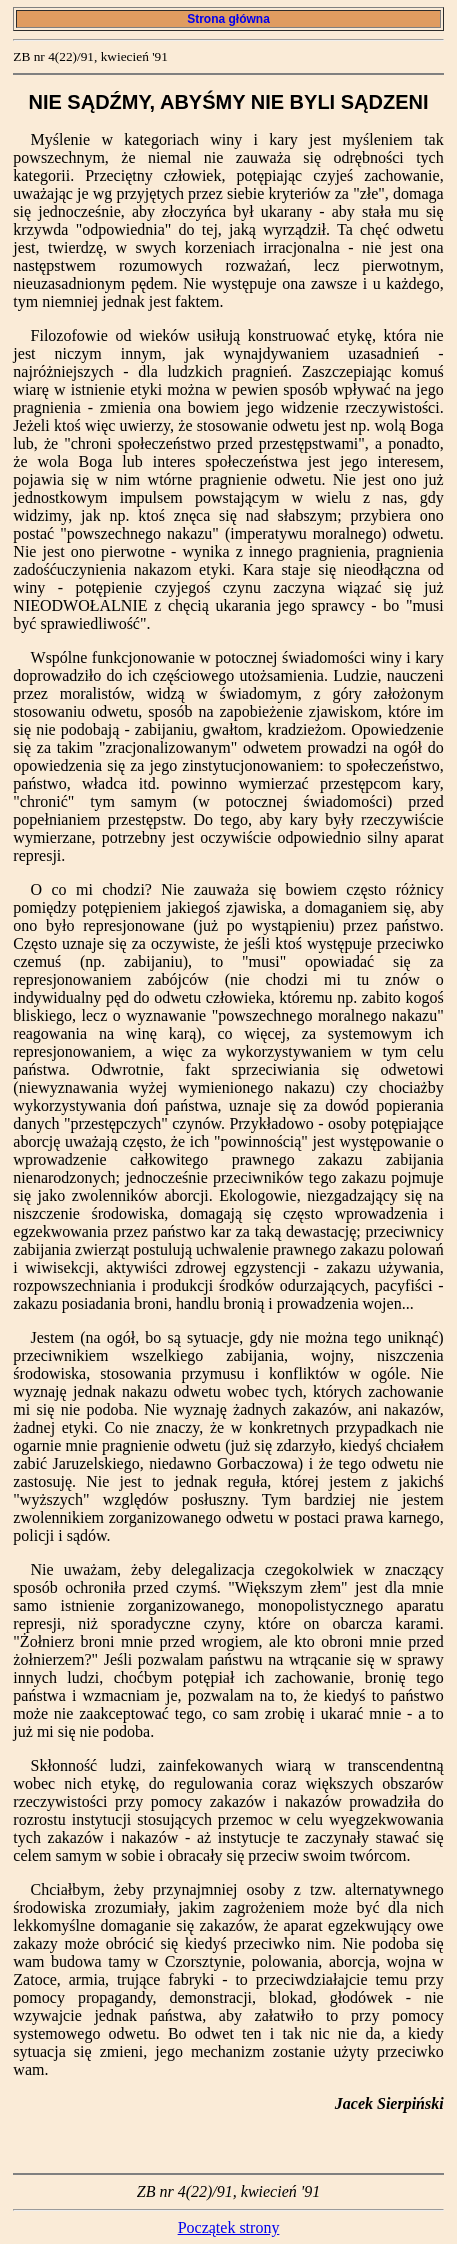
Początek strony (229, 2227)
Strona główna (228, 19)
